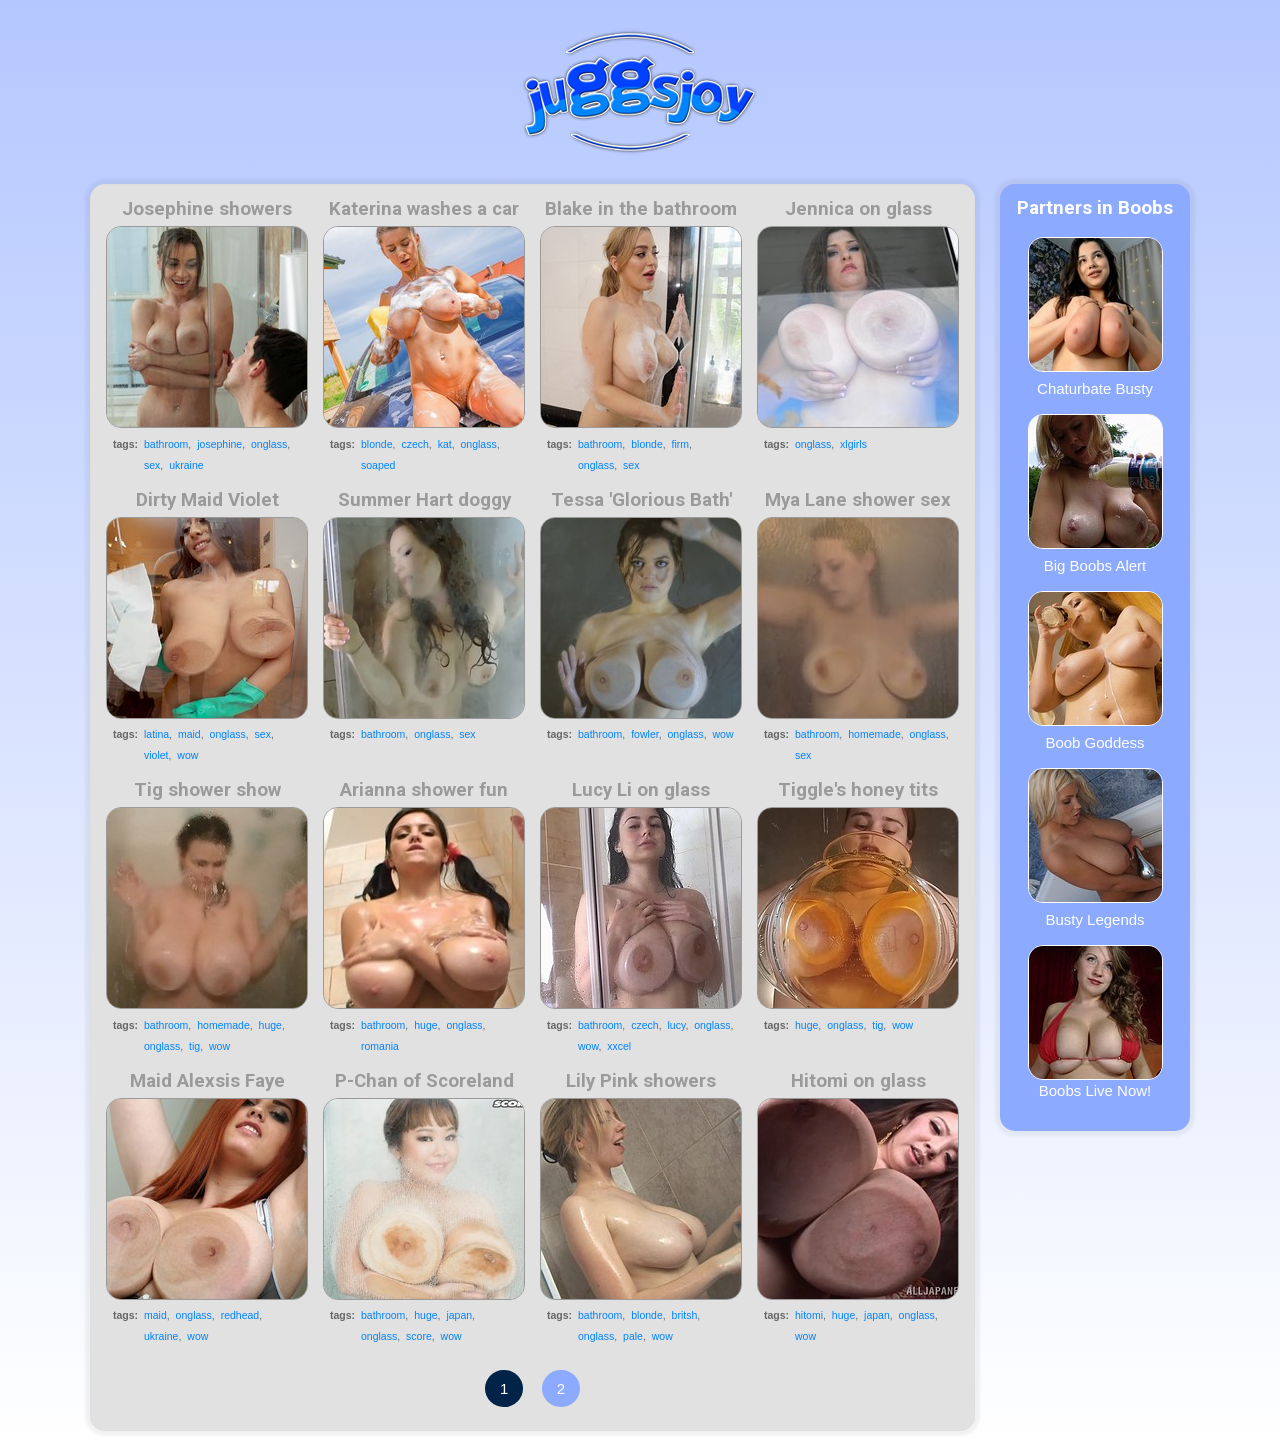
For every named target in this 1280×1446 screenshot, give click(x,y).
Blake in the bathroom (641, 209)
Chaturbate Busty (1095, 317)
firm (681, 444)
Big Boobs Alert (1095, 494)
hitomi (809, 1315)
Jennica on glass (858, 209)
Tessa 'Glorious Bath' (641, 500)
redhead (240, 1315)
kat (445, 444)
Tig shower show (207, 790)
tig (194, 1046)
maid (189, 734)
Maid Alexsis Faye (207, 1081)
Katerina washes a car (424, 209)
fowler (644, 734)
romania (380, 1046)
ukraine (186, 465)
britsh (685, 1315)
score (419, 1336)
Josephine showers (207, 209)
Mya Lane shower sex (858, 500)
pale (633, 1336)
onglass (269, 444)
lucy (676, 1025)
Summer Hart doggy (424, 500)
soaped (378, 465)
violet (156, 755)
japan (459, 1315)
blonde (377, 444)
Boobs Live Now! (1095, 1022)
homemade (874, 734)
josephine (219, 444)
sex (152, 465)
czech (414, 444)
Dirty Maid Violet (207, 500)
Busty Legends (1095, 848)
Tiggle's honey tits (858, 790)
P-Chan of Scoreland (424, 1081)
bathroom (166, 444)
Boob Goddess (1095, 671)
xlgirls (853, 444)
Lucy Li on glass (641, 790)
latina (156, 734)
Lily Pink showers (641, 1081)
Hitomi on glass (858, 1081)
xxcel (619, 1046)
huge (270, 1025)
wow (187, 755)
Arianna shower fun (424, 790)
